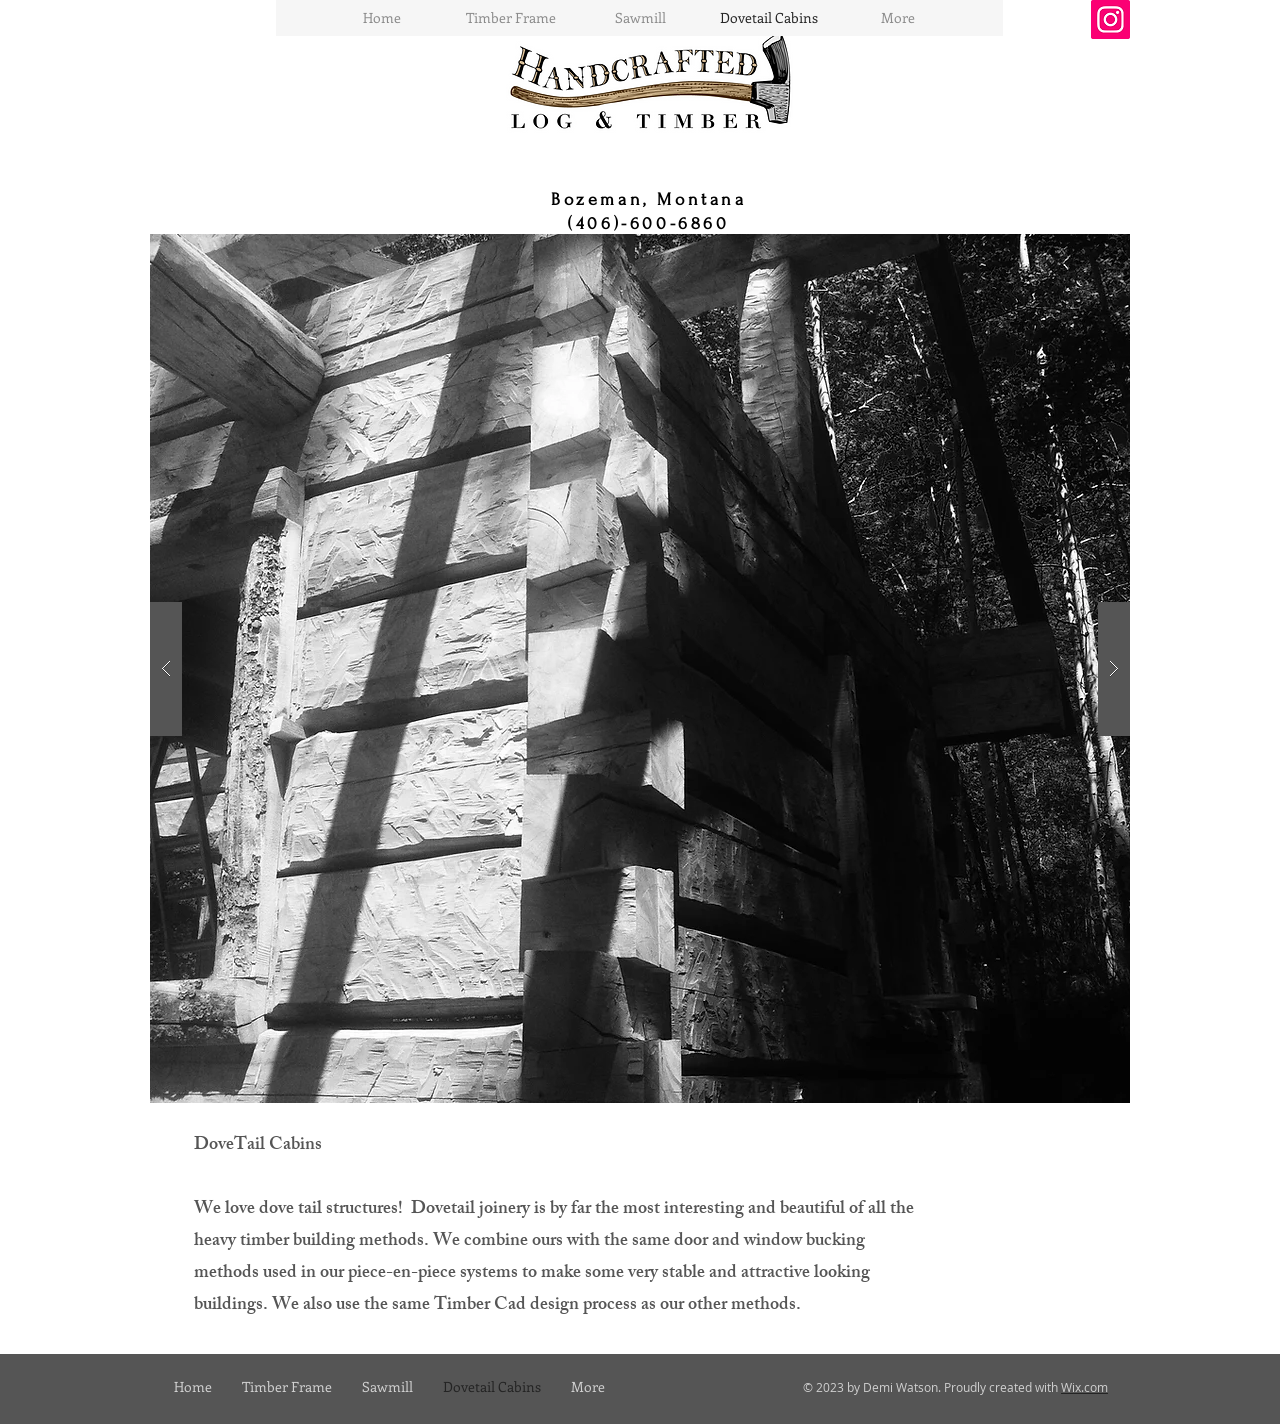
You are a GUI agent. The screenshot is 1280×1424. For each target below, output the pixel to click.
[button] (640, 668)
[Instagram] (1110, 19)
